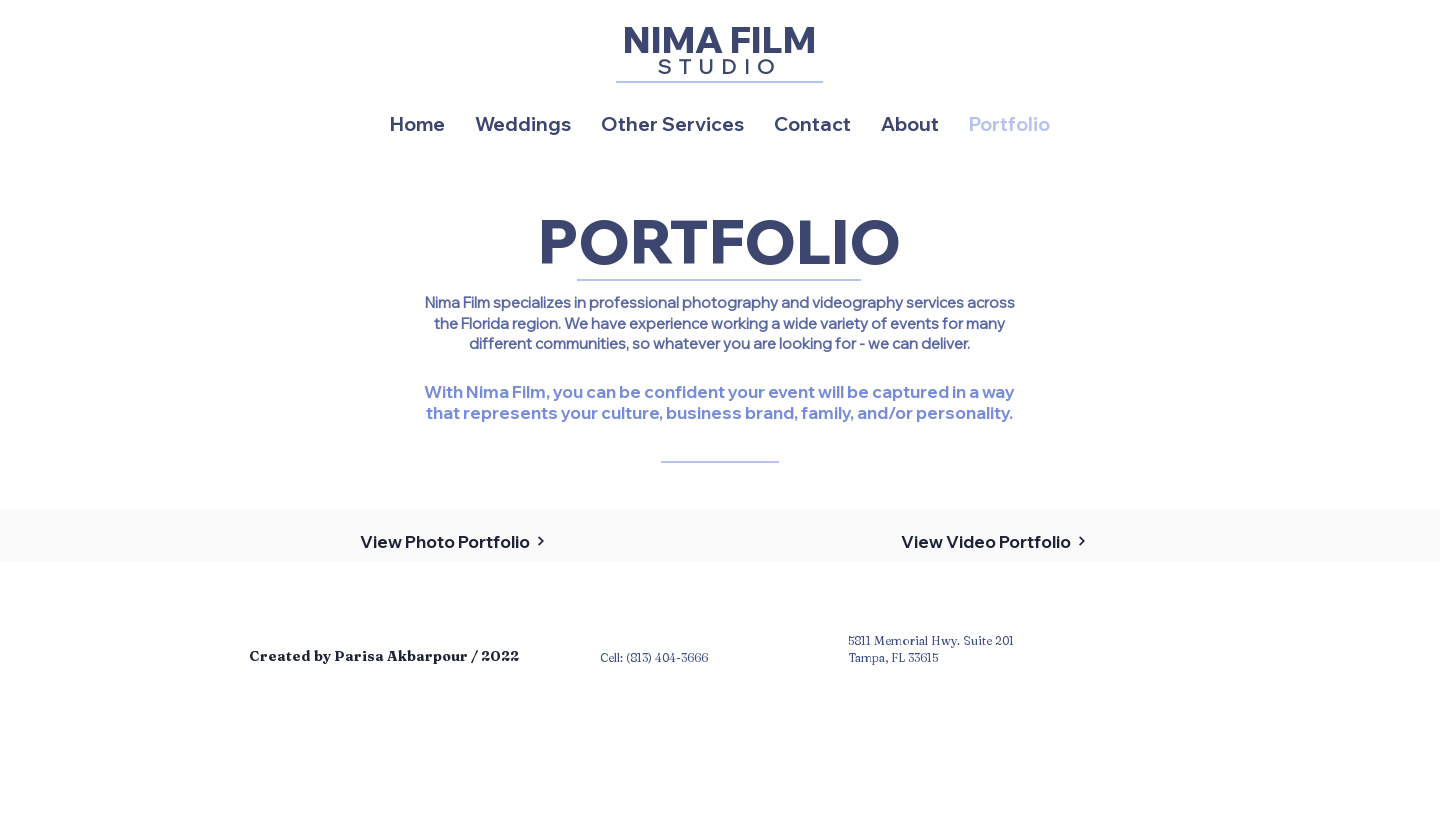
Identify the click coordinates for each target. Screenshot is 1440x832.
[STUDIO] (719, 66)
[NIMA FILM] (719, 39)
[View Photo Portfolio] (452, 541)
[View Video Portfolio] (993, 541)
